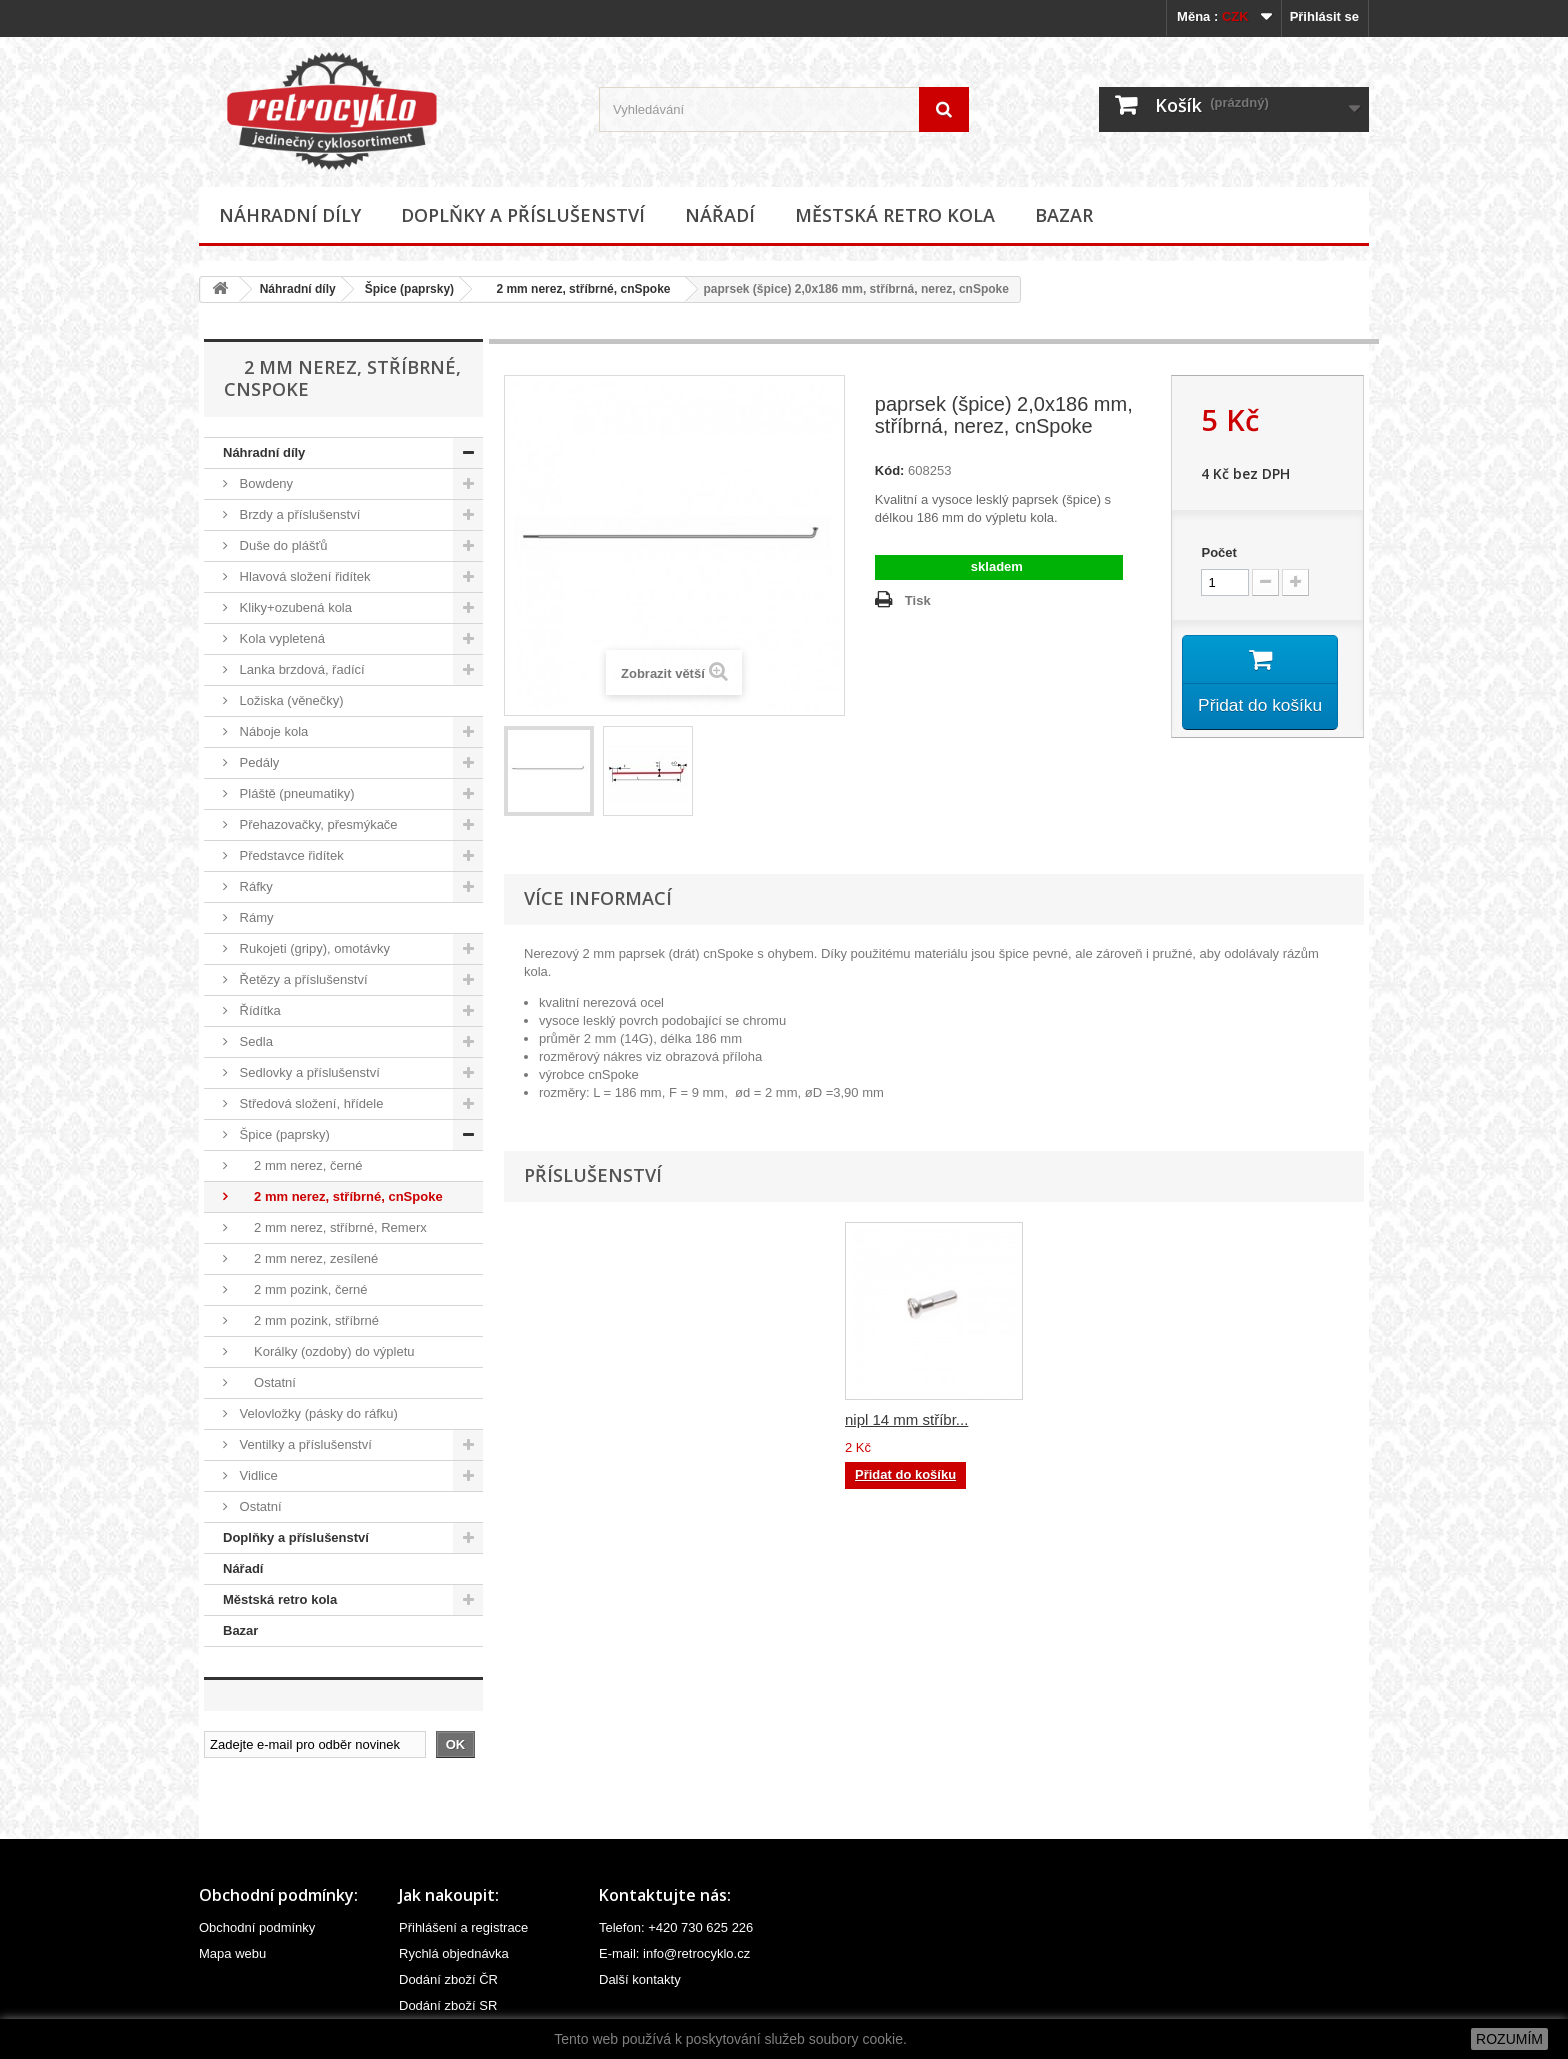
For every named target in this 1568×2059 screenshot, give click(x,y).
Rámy (255, 917)
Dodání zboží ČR (448, 1979)
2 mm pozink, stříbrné (307, 1320)
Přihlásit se (1324, 16)
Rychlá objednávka (454, 1953)
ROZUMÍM (1509, 2039)
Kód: (890, 470)
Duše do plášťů (282, 545)
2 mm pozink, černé (302, 1289)
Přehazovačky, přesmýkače (317, 824)
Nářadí (720, 215)
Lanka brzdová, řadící (300, 669)
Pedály (257, 762)
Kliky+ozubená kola (294, 607)
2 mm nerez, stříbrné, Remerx (331, 1227)
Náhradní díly (290, 215)
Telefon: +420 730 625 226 (676, 1927)
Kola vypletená (280, 638)
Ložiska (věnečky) (290, 700)
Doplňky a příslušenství (523, 215)
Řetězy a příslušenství (302, 979)
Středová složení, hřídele (309, 1103)
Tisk (918, 600)
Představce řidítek (290, 855)
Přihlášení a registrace (463, 1927)
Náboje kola (272, 731)
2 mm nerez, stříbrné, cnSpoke (576, 289)
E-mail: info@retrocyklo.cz (674, 1953)
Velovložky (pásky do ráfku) (317, 1413)
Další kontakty (640, 1979)
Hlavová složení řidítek (303, 576)
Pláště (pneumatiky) (295, 793)
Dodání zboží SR (448, 2005)
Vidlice (257, 1475)
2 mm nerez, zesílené (307, 1258)
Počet (1218, 552)
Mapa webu (232, 1953)
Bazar (1064, 215)
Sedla (254, 1041)
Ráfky (254, 886)
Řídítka (258, 1010)
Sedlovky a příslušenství (308, 1072)
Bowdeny (264, 483)
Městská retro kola (895, 215)
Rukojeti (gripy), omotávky (313, 948)
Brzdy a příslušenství (298, 514)
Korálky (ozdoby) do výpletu (325, 1351)
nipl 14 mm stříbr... (906, 1419)
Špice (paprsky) (409, 289)
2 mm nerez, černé (299, 1165)
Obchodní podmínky (257, 1927)
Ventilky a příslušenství (304, 1444)
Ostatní (266, 1382)
